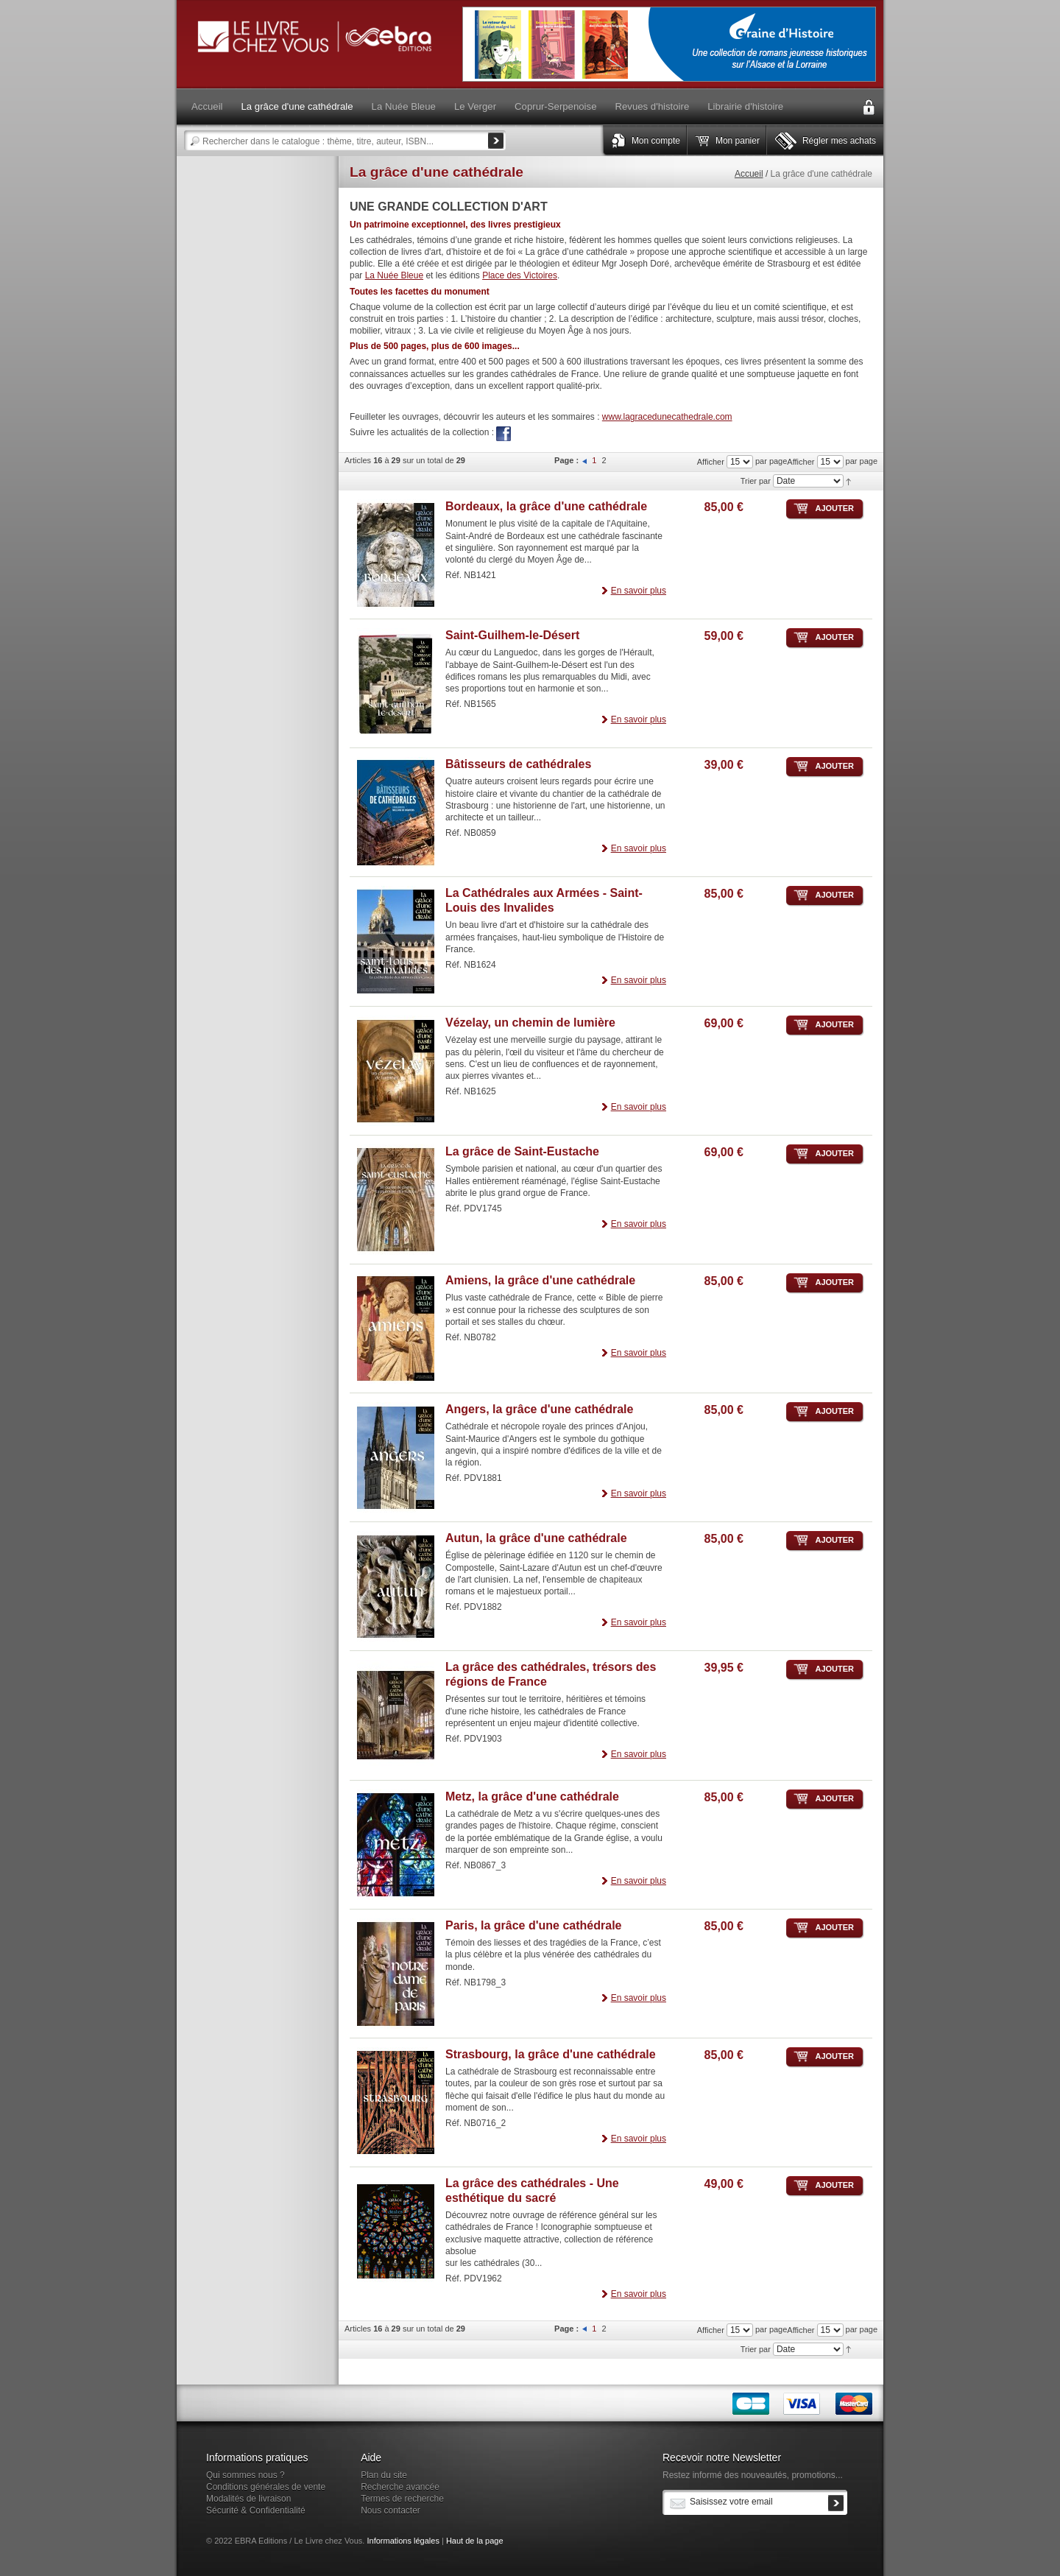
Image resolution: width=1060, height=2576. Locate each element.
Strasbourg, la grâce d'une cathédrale (550, 2054)
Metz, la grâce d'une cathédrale (532, 1796)
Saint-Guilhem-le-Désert (512, 635)
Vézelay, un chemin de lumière (530, 1022)
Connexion (868, 107)
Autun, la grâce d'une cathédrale (536, 1538)
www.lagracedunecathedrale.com (667, 417)
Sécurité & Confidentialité (255, 2510)
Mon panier (738, 141)
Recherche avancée (400, 2487)
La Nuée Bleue (394, 275)
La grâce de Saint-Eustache (522, 1151)
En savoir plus (638, 590)
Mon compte (656, 141)
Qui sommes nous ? (245, 2475)
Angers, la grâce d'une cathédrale (539, 1409)
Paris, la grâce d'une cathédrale (533, 1925)
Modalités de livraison (248, 2499)
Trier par (756, 480)
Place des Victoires (519, 275)
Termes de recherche (402, 2499)
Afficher (800, 461)
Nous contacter (390, 2510)
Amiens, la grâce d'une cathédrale (540, 1280)
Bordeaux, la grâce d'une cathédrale (546, 506)
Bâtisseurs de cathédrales (518, 764)
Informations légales (403, 2540)
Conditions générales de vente (265, 2487)
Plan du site (384, 2475)
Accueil (749, 174)
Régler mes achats (839, 141)
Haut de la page (475, 2540)
